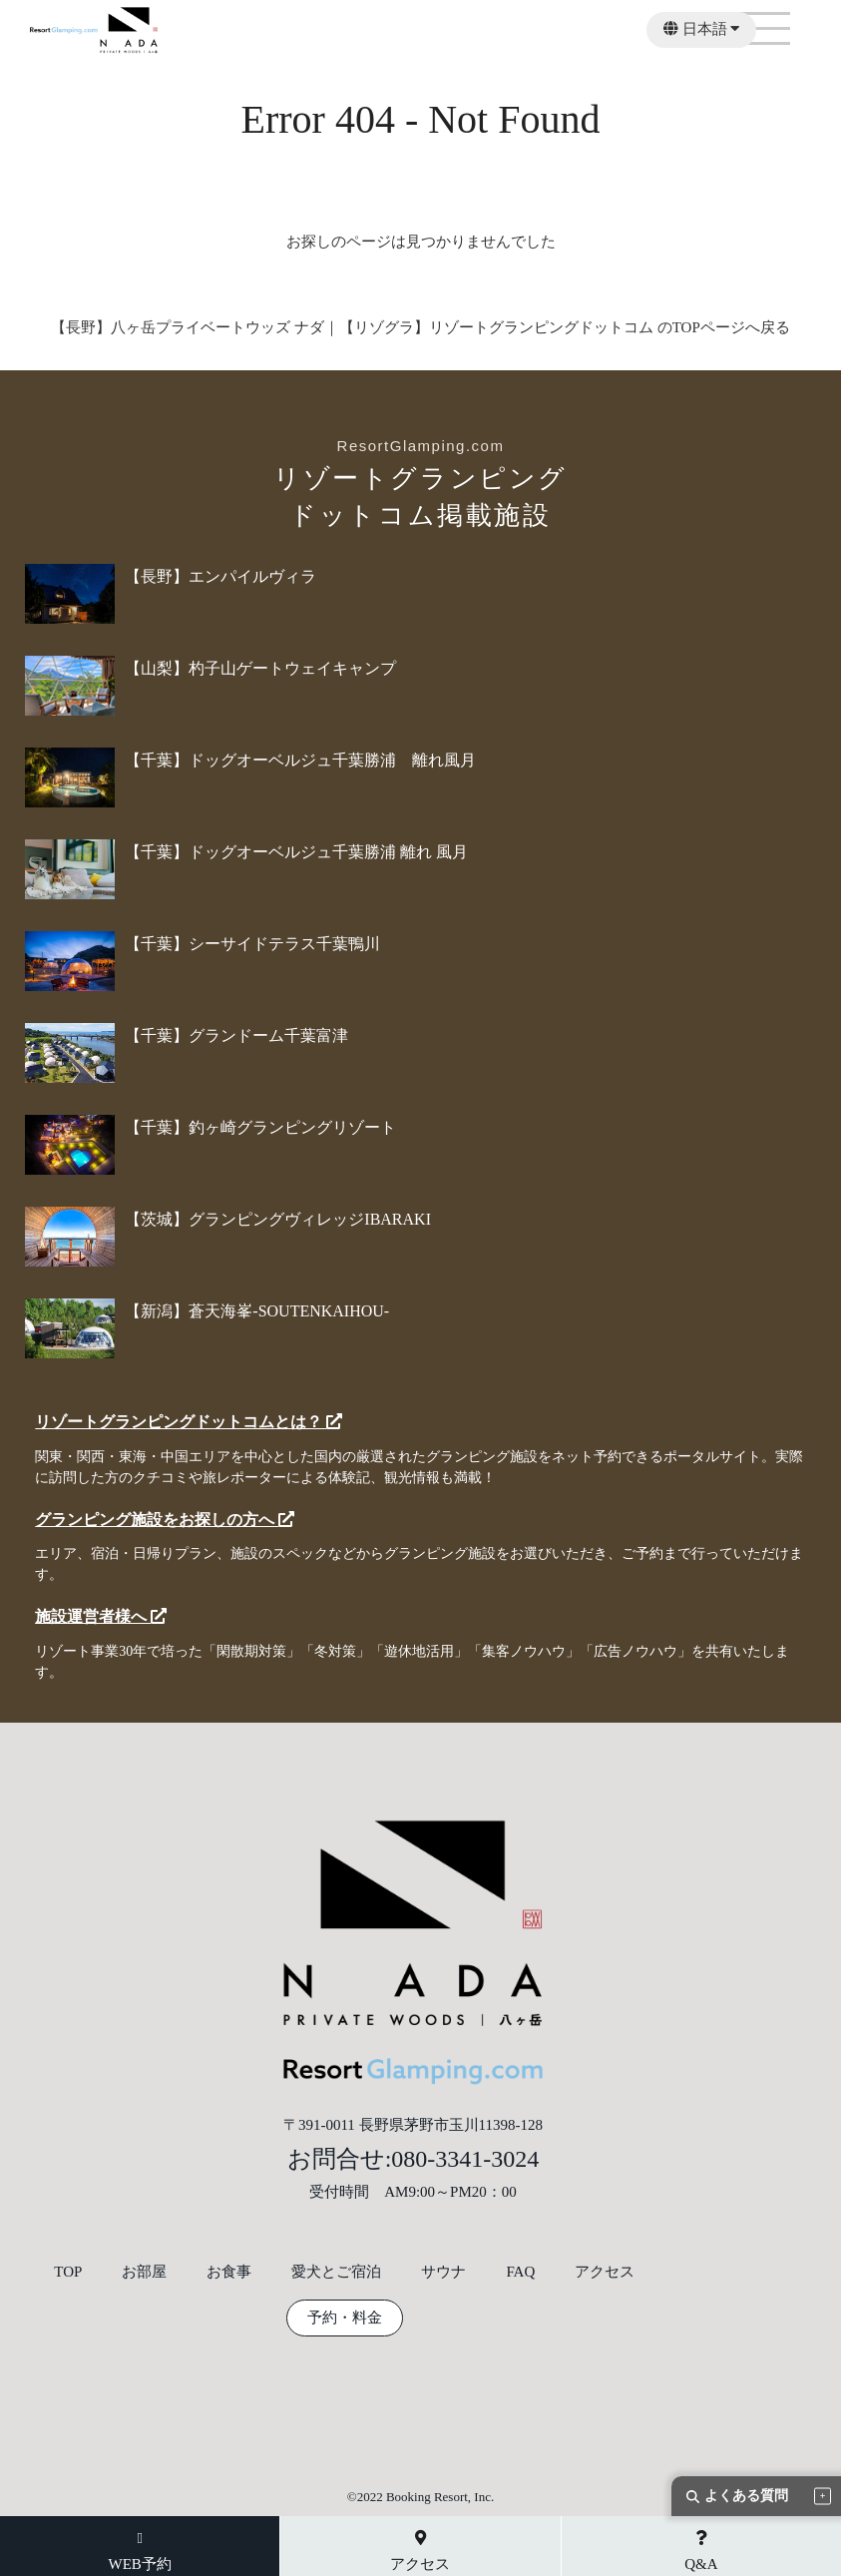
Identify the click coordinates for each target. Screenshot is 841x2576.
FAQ (520, 2272)
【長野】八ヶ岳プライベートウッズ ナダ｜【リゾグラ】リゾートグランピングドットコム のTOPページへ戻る (420, 327)
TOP (68, 2272)
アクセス (604, 2272)
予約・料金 (344, 2318)
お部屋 (144, 2272)
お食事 (229, 2272)
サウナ (443, 2272)
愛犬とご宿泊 (336, 2272)
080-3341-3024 (465, 2159)
